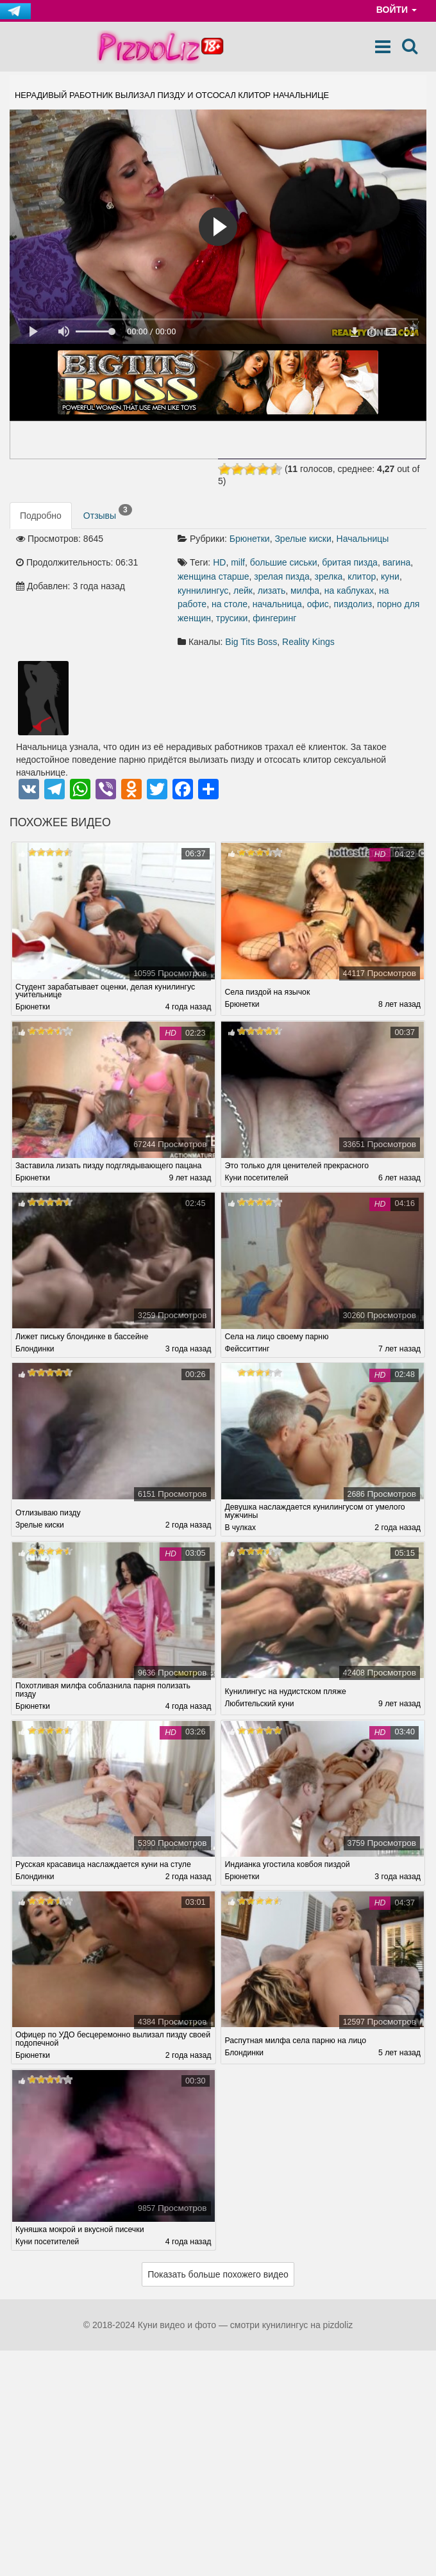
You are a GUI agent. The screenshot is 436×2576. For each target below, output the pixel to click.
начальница (277, 604)
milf (238, 562)
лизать (272, 590)
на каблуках (349, 590)
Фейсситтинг (247, 1349)
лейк (243, 590)
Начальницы (363, 539)
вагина (397, 562)
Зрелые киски (302, 539)
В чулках (240, 1528)
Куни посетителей (257, 1178)
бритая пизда (350, 562)
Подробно (41, 515)
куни (390, 576)
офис (318, 604)
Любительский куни (260, 1704)
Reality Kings (308, 642)
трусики (232, 618)
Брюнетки (250, 539)
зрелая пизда (281, 576)
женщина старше (213, 576)
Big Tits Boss (251, 642)
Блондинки (35, 1349)
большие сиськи (283, 562)
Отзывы (107, 512)
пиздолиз (353, 604)
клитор (362, 576)
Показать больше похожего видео (218, 2276)
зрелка (328, 576)
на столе (229, 604)
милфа (304, 590)
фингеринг (274, 618)
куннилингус (203, 590)
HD (219, 562)
